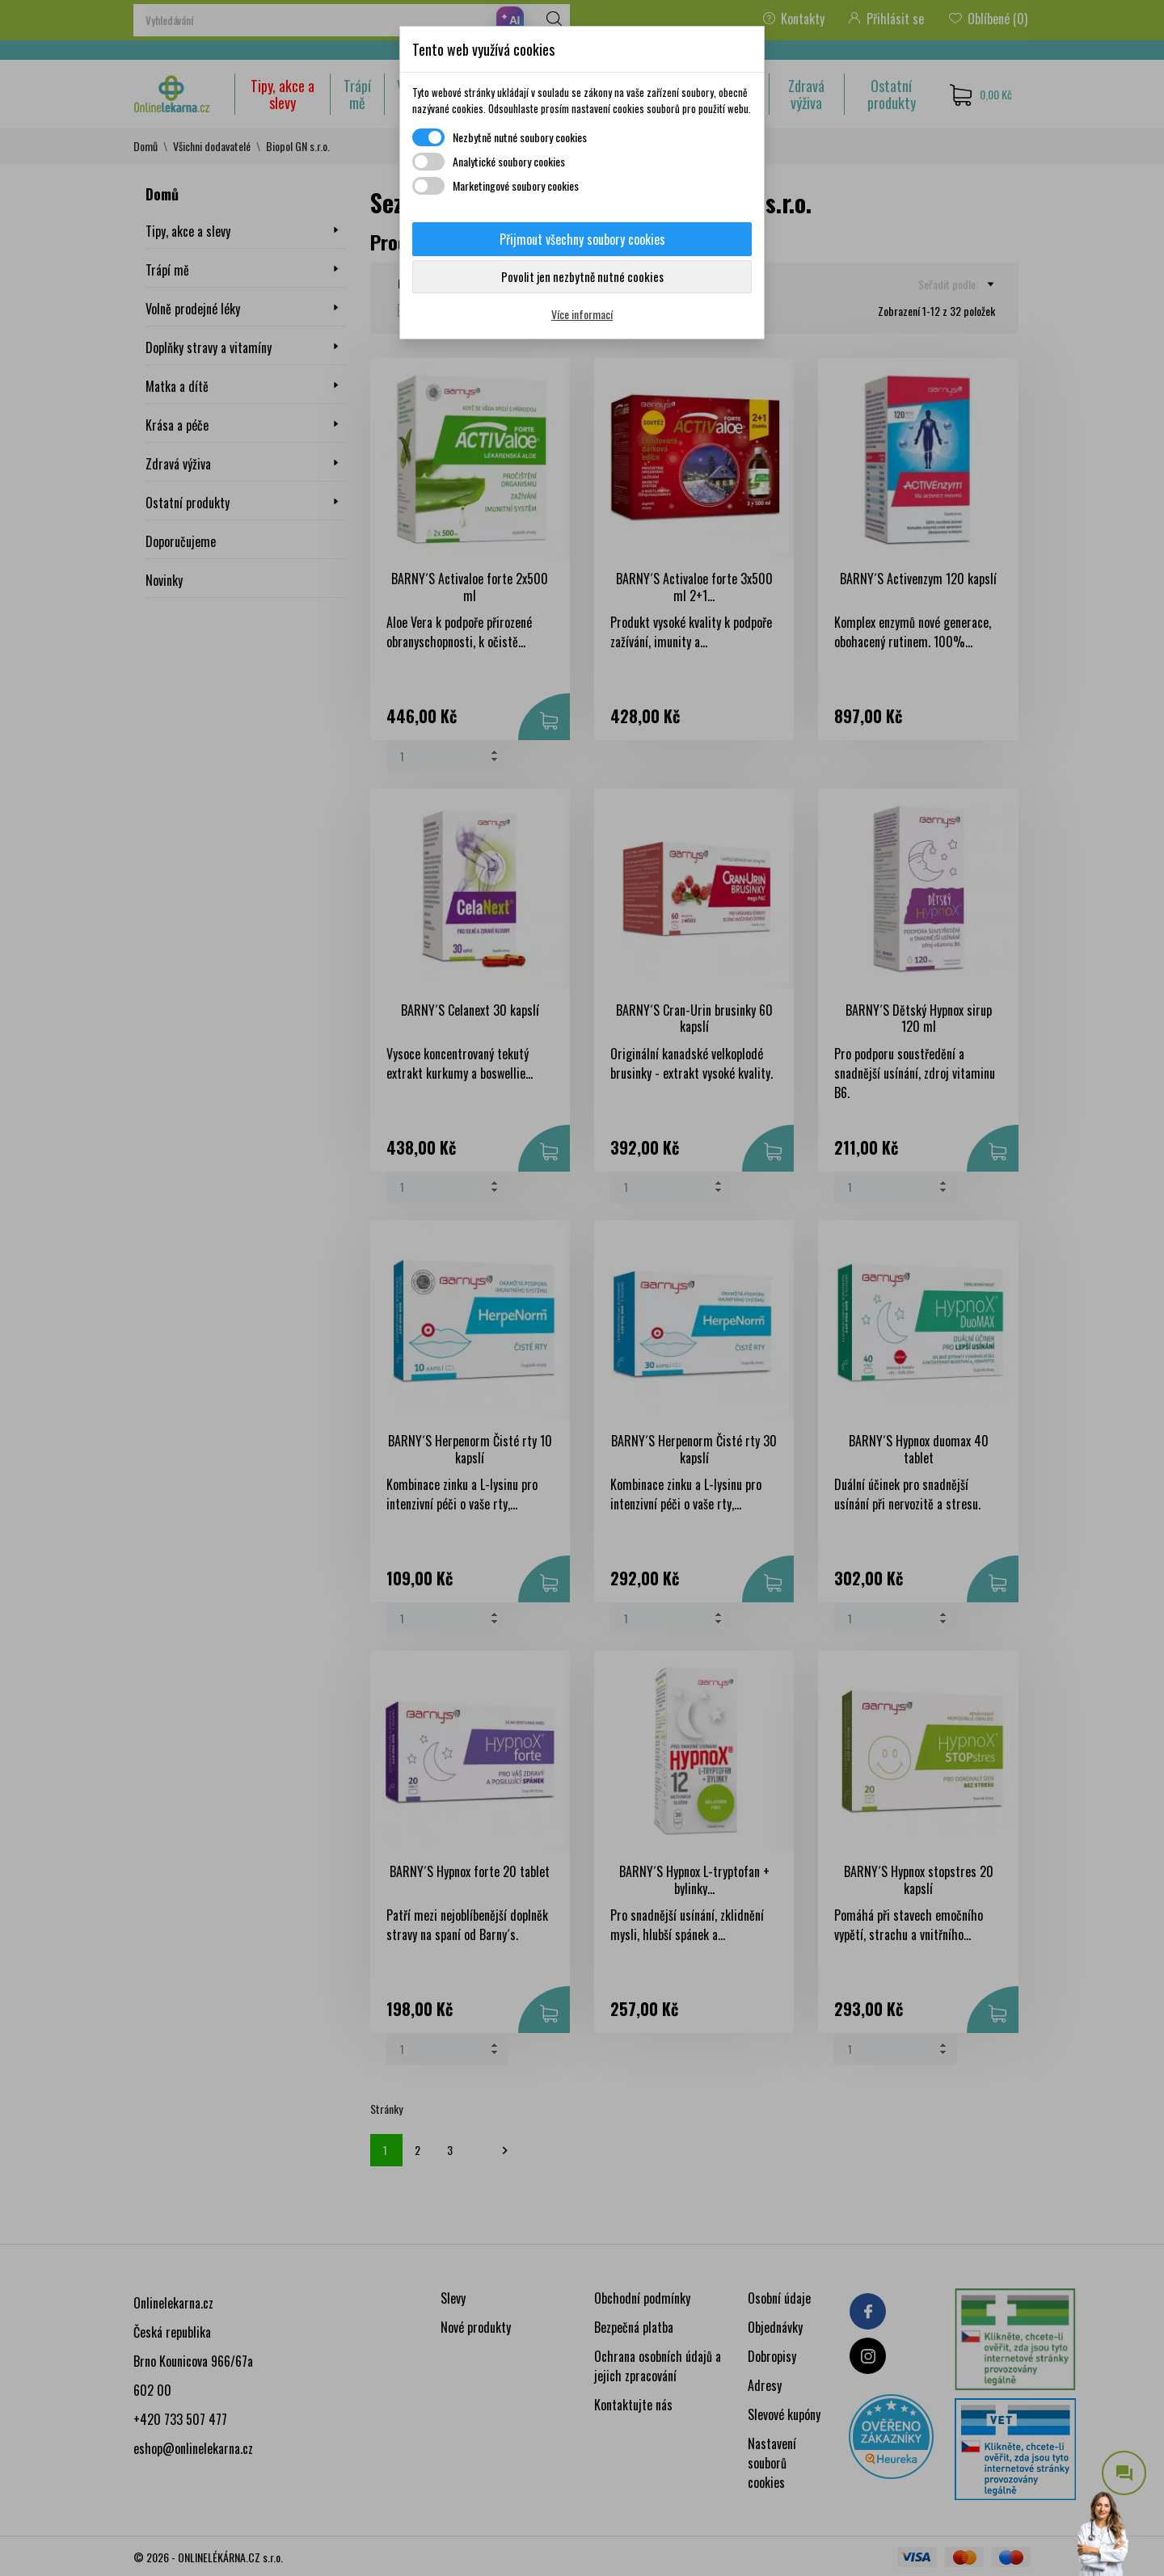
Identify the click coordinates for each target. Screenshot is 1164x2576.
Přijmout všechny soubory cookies (582, 239)
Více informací (582, 313)
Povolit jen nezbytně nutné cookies (582, 276)
